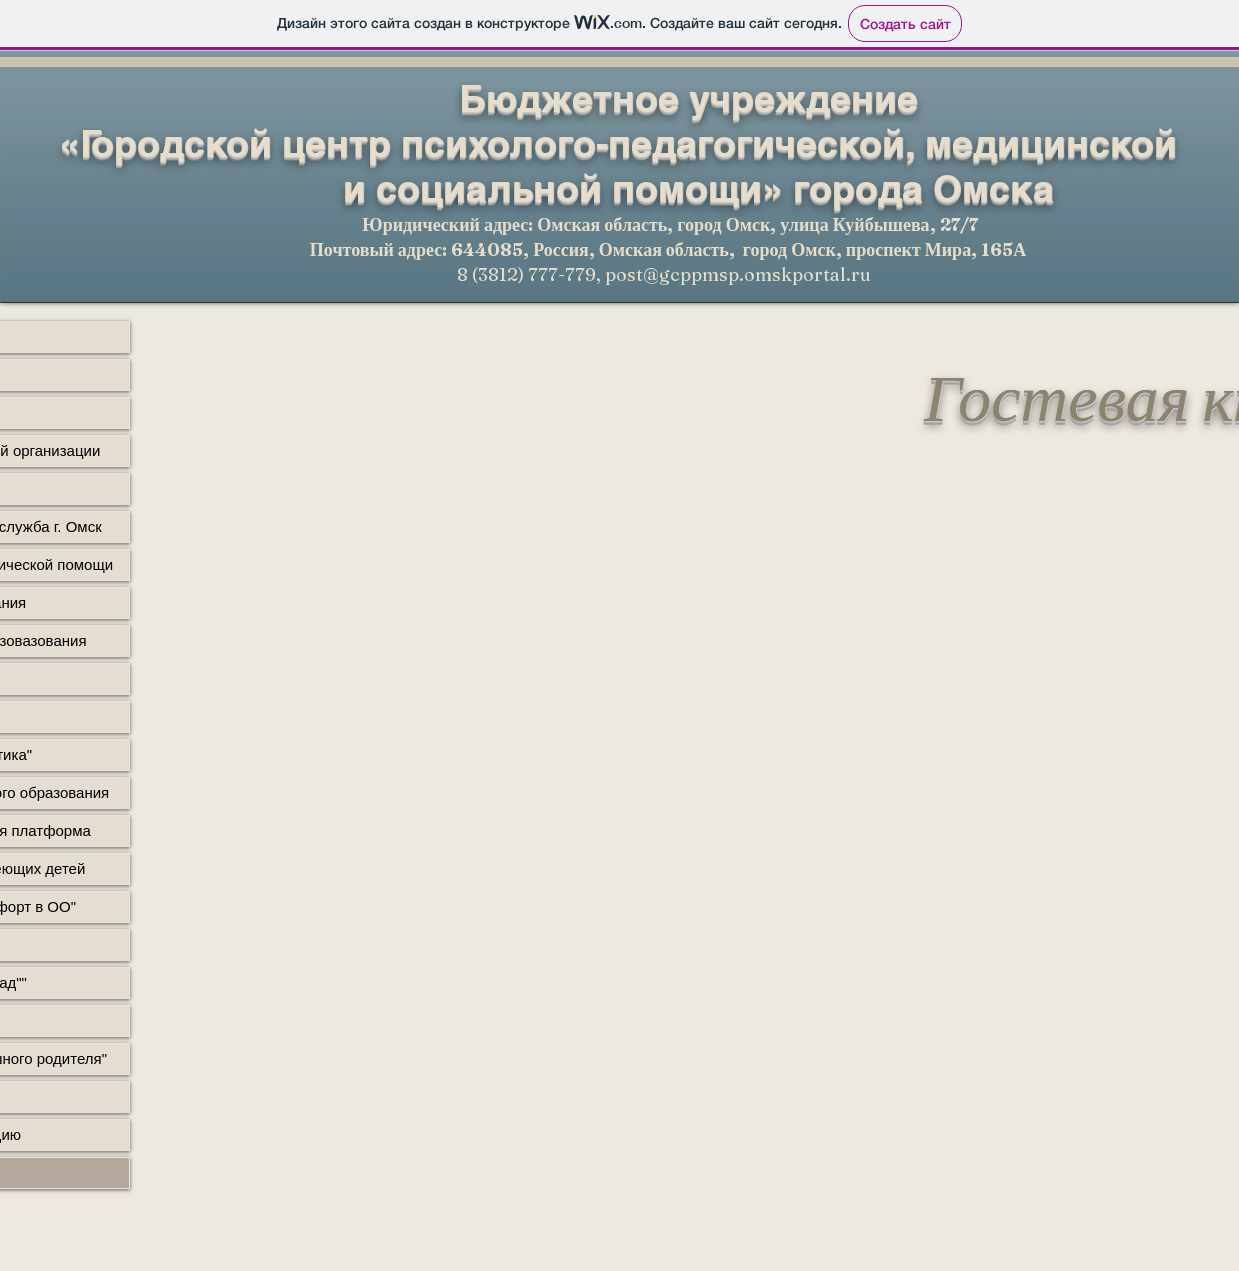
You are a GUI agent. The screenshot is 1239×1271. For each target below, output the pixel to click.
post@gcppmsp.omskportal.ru (738, 274)
